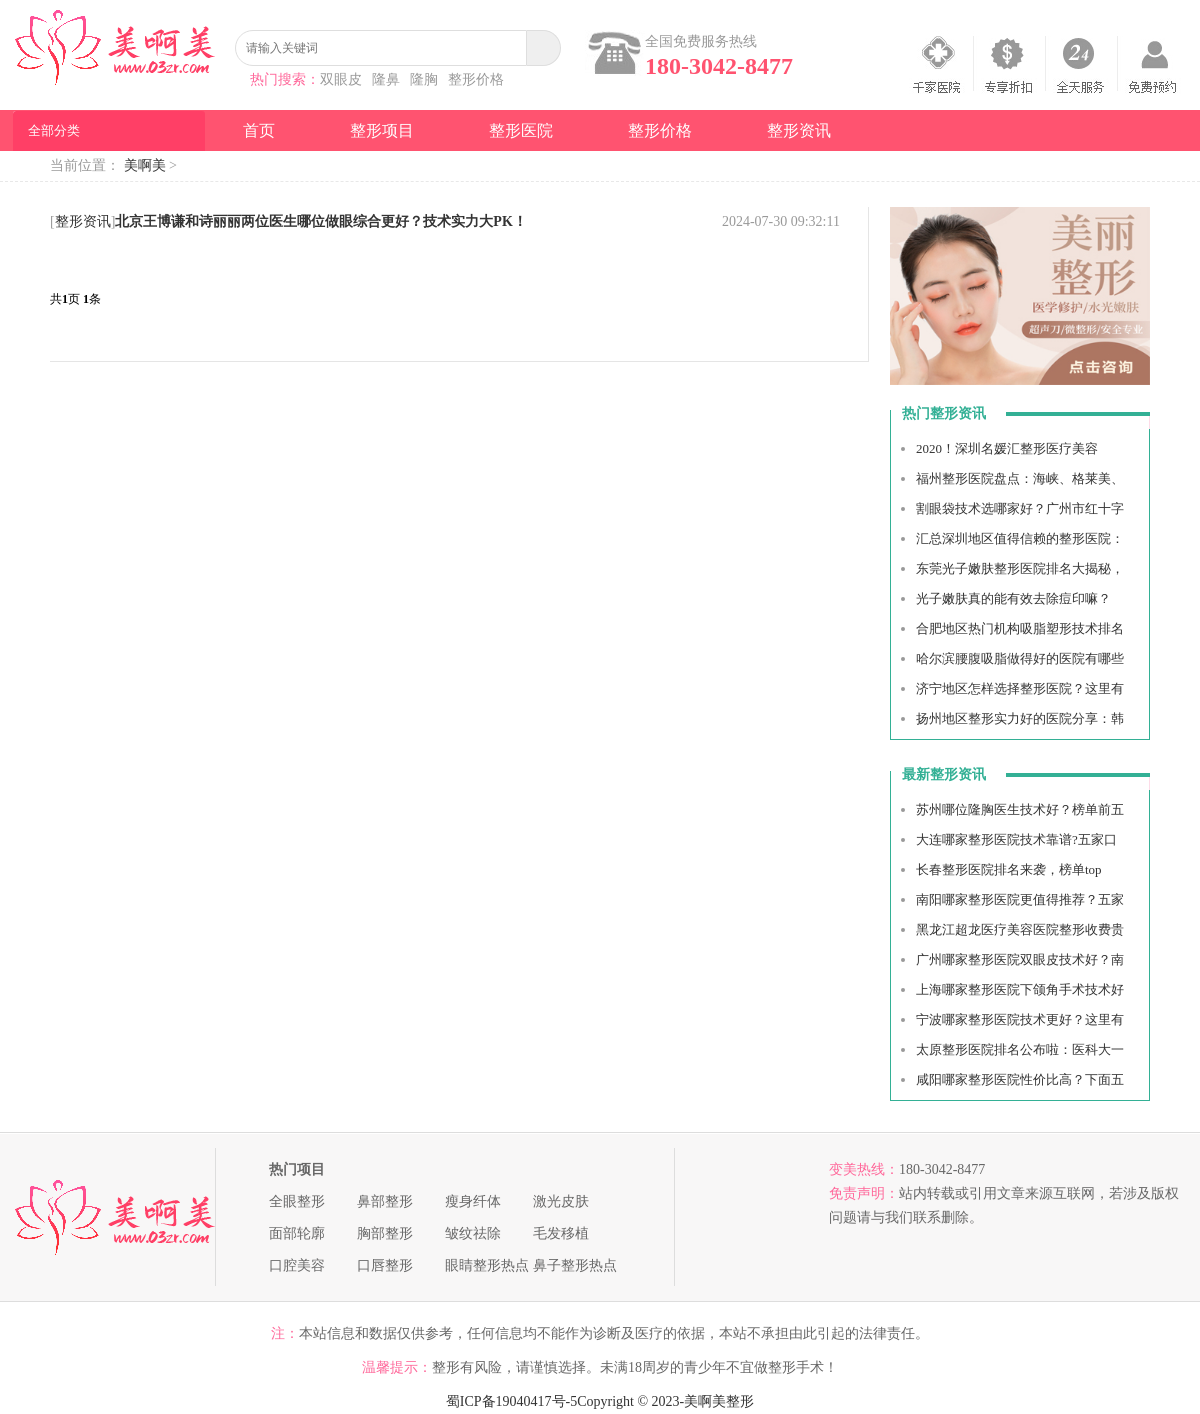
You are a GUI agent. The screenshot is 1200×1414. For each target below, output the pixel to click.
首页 (259, 130)
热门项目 (297, 1169)
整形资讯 (799, 130)
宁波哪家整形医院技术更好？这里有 (1020, 1019)
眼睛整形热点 (487, 1265)
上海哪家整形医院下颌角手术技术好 (1020, 989)
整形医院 (521, 130)
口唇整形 (385, 1265)
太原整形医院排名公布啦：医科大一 (1020, 1049)
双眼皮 (341, 79)
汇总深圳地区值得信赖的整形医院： (1020, 538)
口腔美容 (297, 1265)
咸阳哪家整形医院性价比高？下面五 (1020, 1079)
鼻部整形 (385, 1201)
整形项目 (382, 130)
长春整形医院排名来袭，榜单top (1009, 869)
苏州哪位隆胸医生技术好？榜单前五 (1020, 809)
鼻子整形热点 (575, 1265)
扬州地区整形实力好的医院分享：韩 (1020, 718)
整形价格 (476, 79)
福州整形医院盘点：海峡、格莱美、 (1020, 478)
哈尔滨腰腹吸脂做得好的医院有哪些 (1020, 658)
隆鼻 (386, 79)
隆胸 (424, 79)
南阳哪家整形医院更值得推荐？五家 (1020, 899)
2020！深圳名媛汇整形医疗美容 (1007, 448)
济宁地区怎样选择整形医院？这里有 (1020, 688)
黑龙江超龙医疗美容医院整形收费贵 (1020, 929)
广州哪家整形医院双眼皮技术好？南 (1020, 959)
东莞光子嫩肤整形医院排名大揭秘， (1020, 568)
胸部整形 (385, 1233)
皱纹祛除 (473, 1233)
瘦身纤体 (473, 1201)
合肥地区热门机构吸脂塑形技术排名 (1020, 628)
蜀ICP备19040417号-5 (511, 1401)
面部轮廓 (297, 1233)
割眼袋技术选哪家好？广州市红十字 (1020, 508)
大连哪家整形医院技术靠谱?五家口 (1016, 839)
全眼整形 (297, 1201)
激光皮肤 (561, 1201)
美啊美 (145, 165)
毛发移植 (561, 1233)
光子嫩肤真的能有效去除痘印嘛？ (1013, 598)
